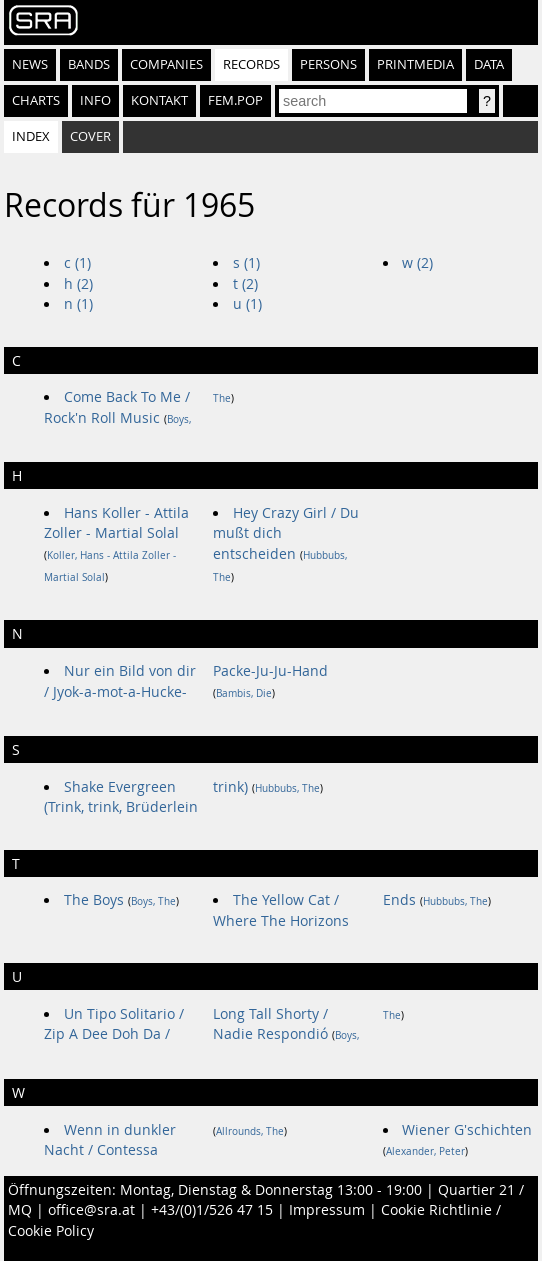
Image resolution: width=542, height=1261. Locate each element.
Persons (328, 64)
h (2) (78, 284)
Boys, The (153, 901)
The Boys (94, 900)
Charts (36, 100)
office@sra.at (91, 1210)
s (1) (246, 263)
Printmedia (415, 64)
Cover (90, 136)
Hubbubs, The (287, 788)
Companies (166, 64)
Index (31, 136)
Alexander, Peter (425, 1151)
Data (489, 64)
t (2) (245, 284)
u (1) (247, 304)
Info (95, 100)
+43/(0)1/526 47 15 (212, 1210)
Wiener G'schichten (467, 1130)
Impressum (327, 1210)
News (30, 64)
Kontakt (159, 100)
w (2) (417, 263)
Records (251, 64)
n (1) (78, 304)
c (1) (77, 263)
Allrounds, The (250, 1131)
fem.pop (235, 100)
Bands (89, 64)
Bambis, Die (244, 693)
